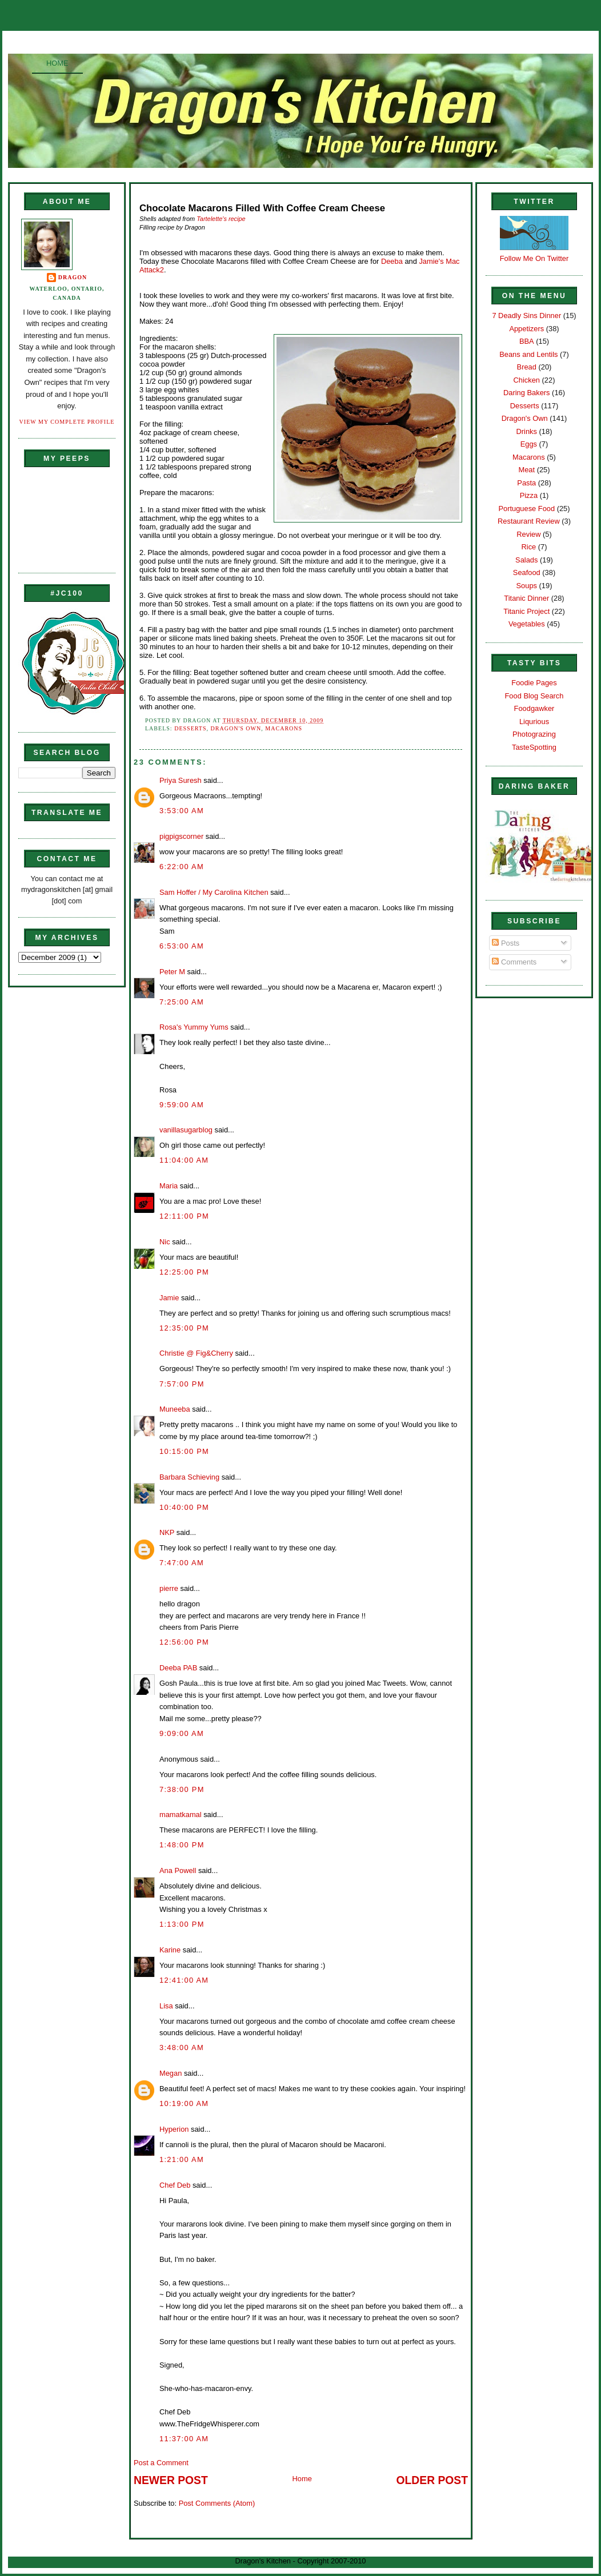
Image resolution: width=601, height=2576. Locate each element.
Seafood (526, 572)
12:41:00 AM (184, 1980)
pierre (168, 1588)
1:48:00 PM (182, 1844)
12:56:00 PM (184, 1642)
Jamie (169, 1297)
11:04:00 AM (184, 1160)
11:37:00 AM (184, 2438)
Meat (526, 469)
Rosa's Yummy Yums (194, 1027)
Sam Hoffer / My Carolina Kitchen (214, 892)
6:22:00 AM (181, 866)
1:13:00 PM (182, 1924)
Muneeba (174, 1409)
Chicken (527, 380)
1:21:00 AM (181, 2159)
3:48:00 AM (181, 2047)
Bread (526, 367)
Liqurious (534, 721)
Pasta (526, 483)
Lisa (166, 2006)
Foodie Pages (533, 682)
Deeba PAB (178, 1667)
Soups (526, 585)
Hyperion (174, 2129)
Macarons (283, 728)
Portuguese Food (526, 508)
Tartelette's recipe (221, 218)
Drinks (526, 431)
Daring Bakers (526, 392)
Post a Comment (161, 2462)
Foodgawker (534, 708)
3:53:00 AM (181, 810)
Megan (170, 2073)
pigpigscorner (181, 836)
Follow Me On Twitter (534, 258)
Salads (526, 560)
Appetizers (526, 328)
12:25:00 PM (184, 1272)
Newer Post (171, 2480)
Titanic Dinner (526, 598)
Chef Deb (174, 2185)
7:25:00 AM (181, 1002)
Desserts (190, 728)
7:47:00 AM (181, 1562)
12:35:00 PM (184, 1328)
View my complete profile (67, 422)
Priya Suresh (180, 780)
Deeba (392, 261)
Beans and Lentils (528, 354)
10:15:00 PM (184, 1451)
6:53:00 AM (181, 946)
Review (528, 534)
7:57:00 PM (182, 1384)
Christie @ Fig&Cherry (196, 1353)
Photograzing (534, 734)
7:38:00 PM (182, 1789)
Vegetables (526, 624)
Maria (168, 1185)
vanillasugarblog (186, 1130)
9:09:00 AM (181, 1733)
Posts (505, 943)
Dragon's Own (236, 728)
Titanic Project (526, 611)
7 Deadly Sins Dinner (526, 315)
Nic (164, 1241)
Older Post (432, 2480)
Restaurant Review (529, 521)
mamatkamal (180, 1814)
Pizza (529, 495)
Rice (528, 546)
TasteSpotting (534, 747)
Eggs (528, 444)
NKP (166, 1532)
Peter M (172, 971)
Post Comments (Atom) (217, 2503)
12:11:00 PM (184, 1216)
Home (57, 63)
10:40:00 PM (184, 1507)
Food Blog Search (534, 696)
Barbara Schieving (189, 1477)
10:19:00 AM (184, 2103)
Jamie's (431, 261)
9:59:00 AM (181, 1104)
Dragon (72, 277)
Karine (170, 1950)
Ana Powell (177, 1870)
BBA (526, 341)
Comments (514, 962)
